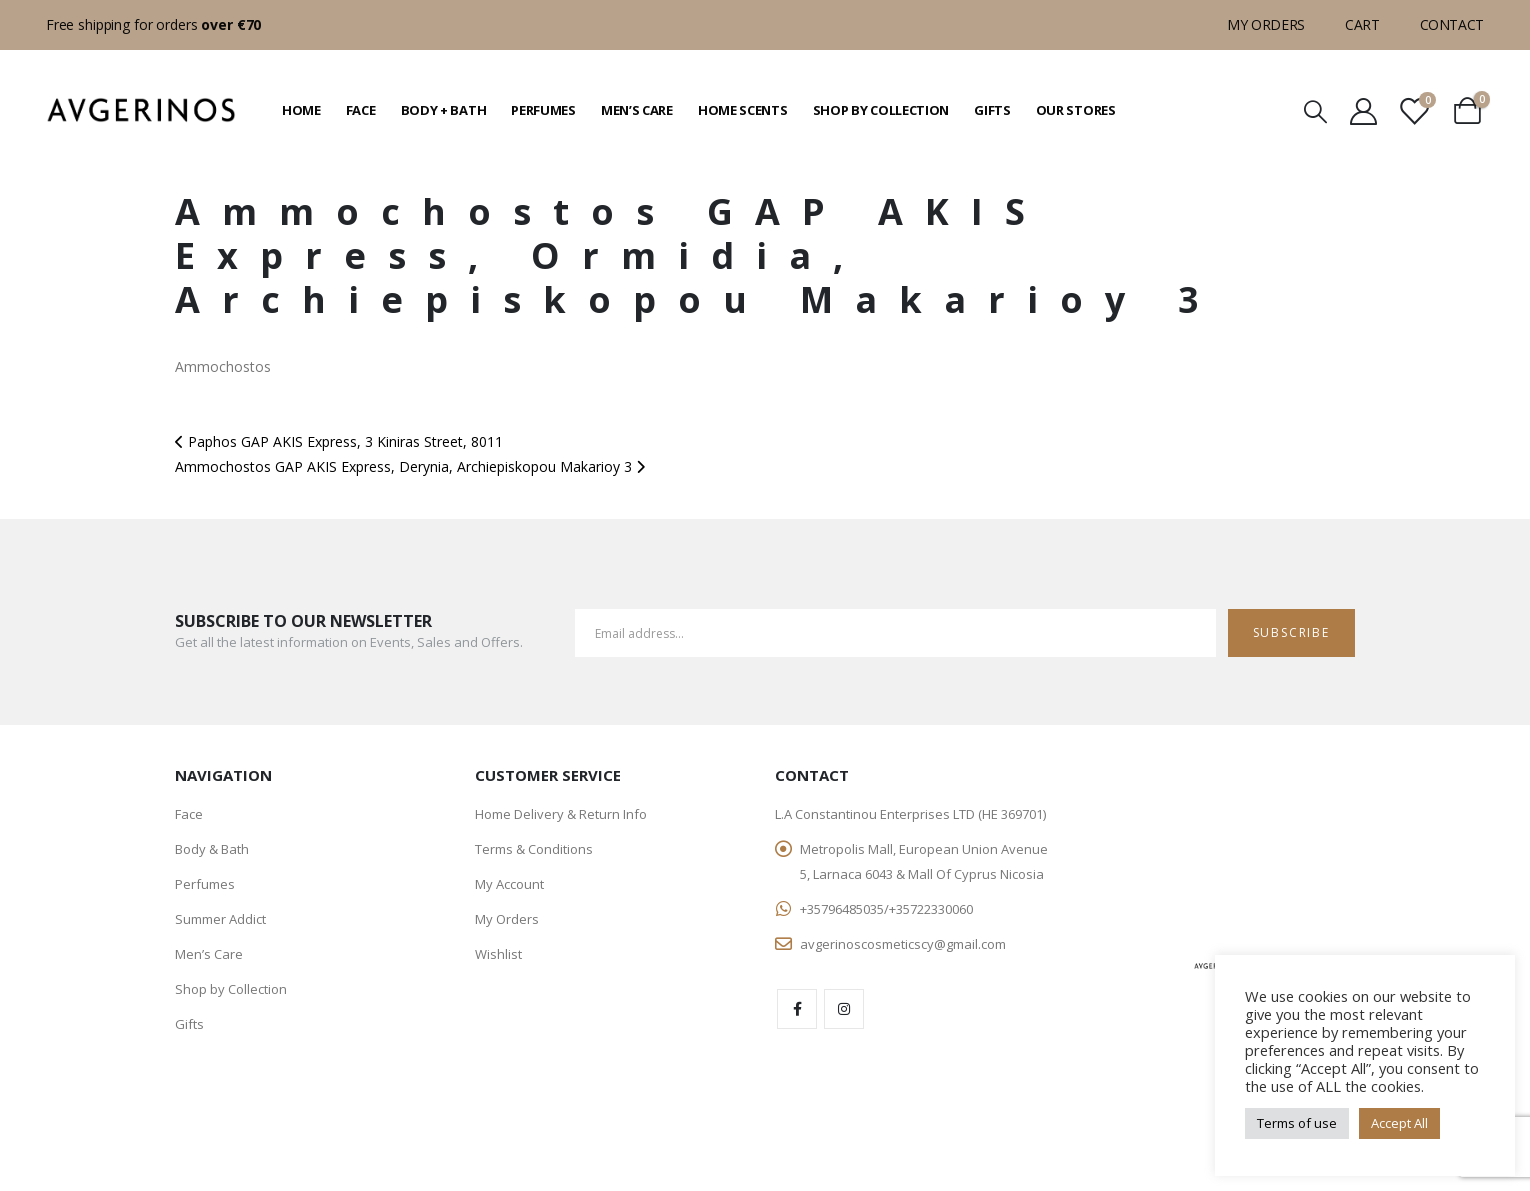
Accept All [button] (1399, 1123)
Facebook (797, 1009)
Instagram (844, 1009)
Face (361, 110)
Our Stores (1076, 110)
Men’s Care (637, 110)
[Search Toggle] (1315, 110)
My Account (509, 884)
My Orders (1266, 24)
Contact (1452, 24)
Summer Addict (220, 919)
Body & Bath (212, 849)
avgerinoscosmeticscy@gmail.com (903, 944)
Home (301, 110)
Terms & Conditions (534, 849)
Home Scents (743, 110)
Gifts (992, 110)
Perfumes (543, 110)
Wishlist (498, 954)
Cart (1362, 24)
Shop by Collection (881, 110)
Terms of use (1297, 1123)
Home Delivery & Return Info (561, 814)
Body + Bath (444, 110)
